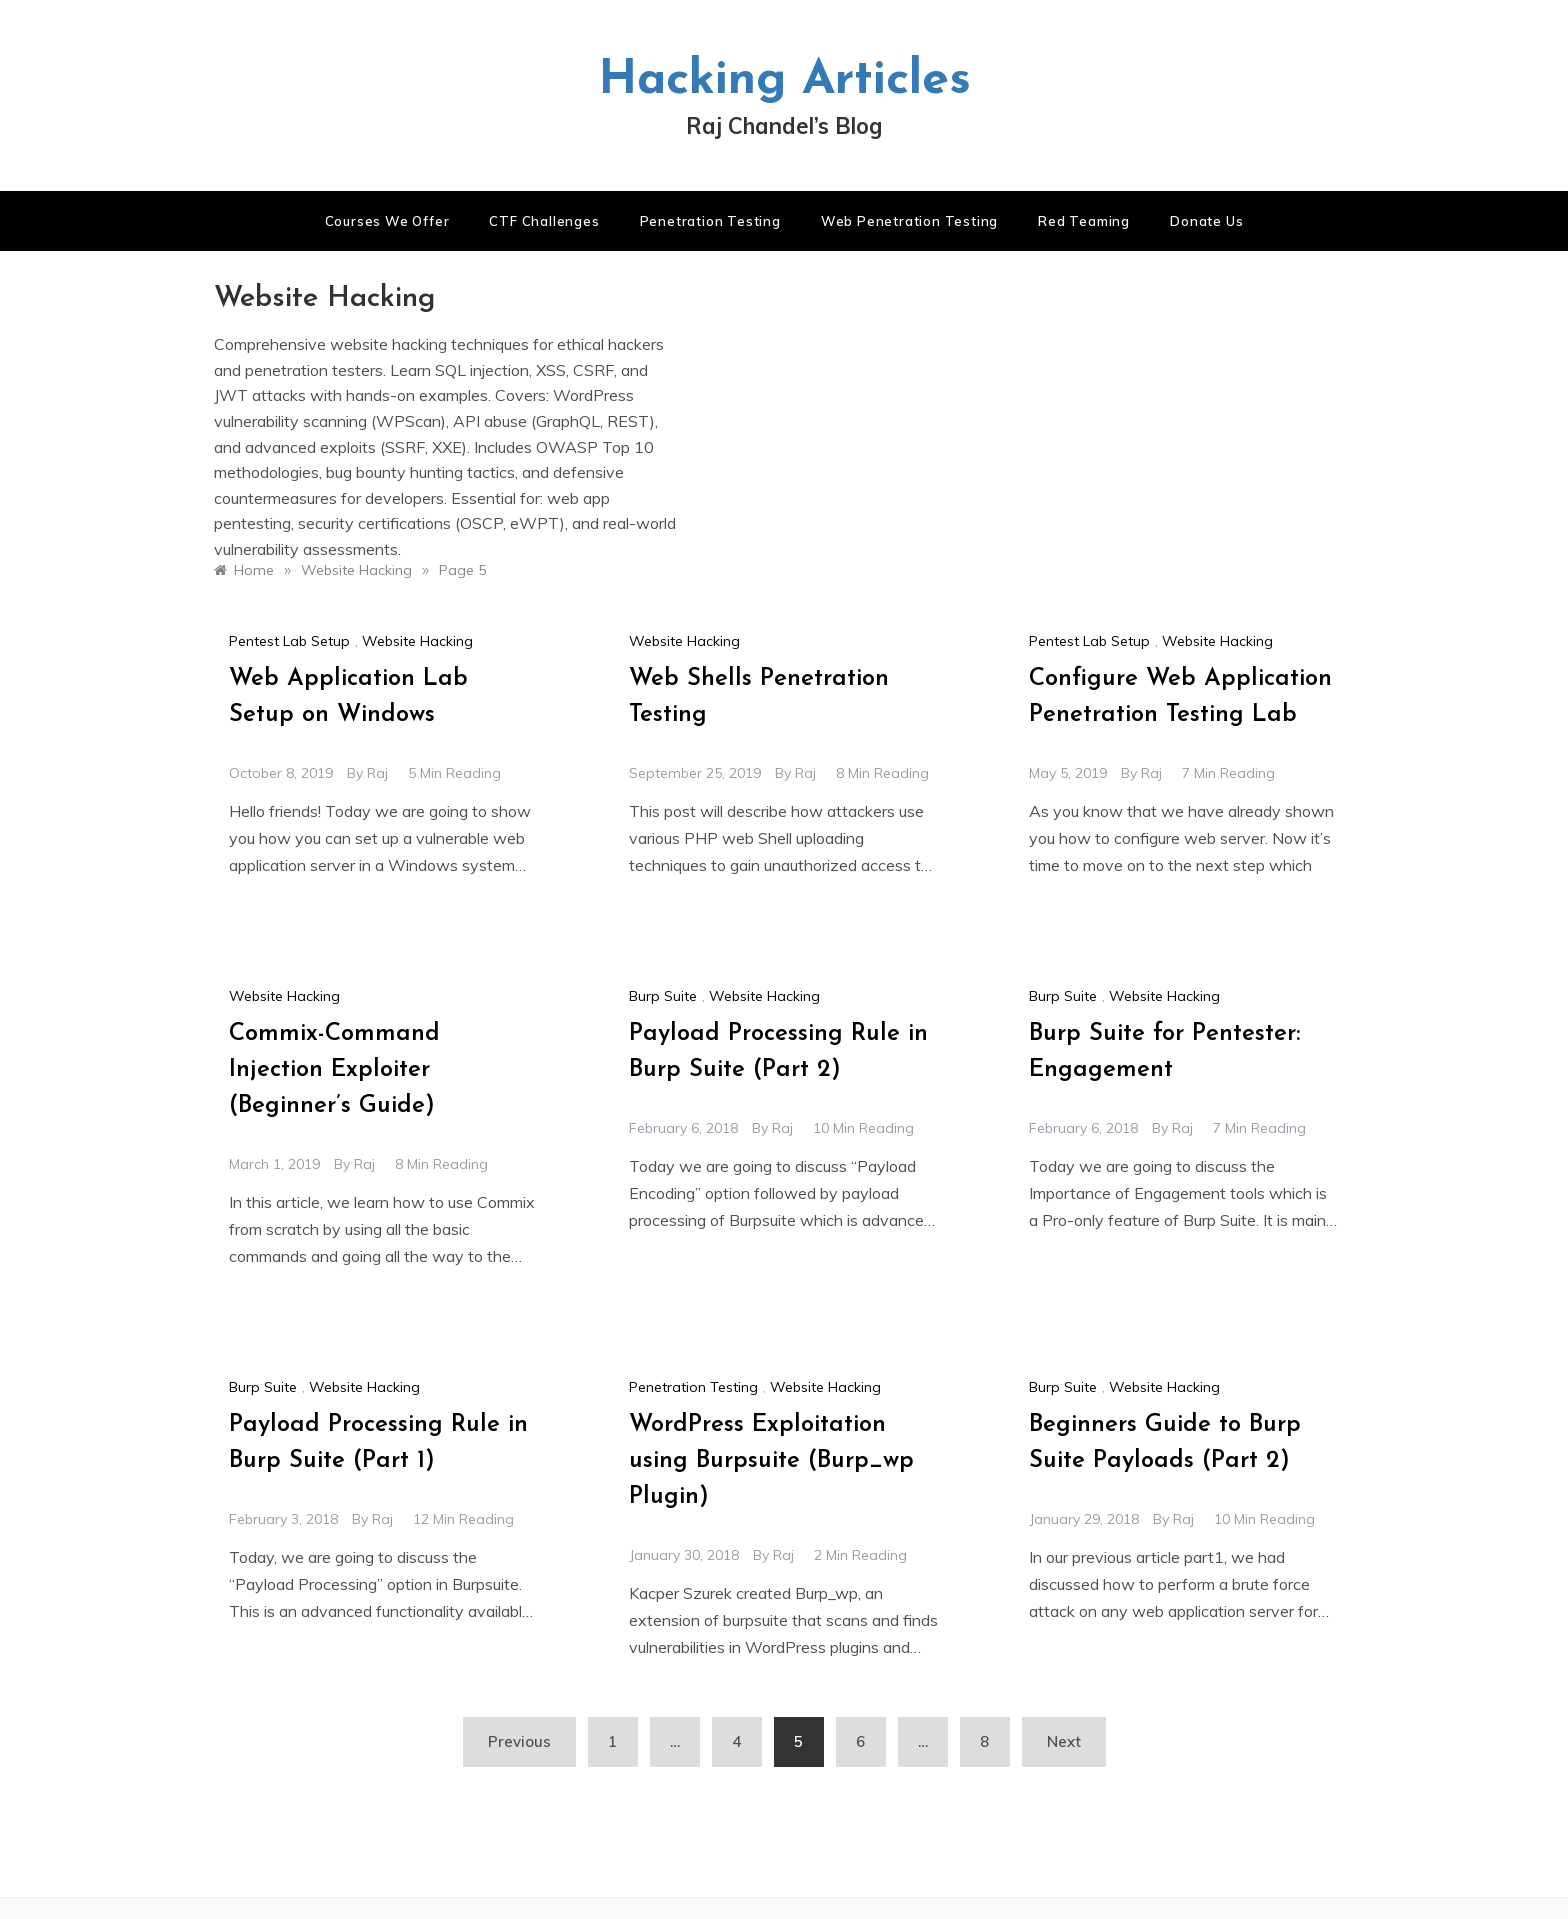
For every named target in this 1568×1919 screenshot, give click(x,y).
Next (1064, 1741)
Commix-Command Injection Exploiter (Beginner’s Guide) (334, 1070)
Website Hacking (417, 641)
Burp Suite (663, 996)
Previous (519, 1741)
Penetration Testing (710, 221)
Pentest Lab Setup (289, 641)
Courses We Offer (387, 221)
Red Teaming (1084, 221)
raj (377, 773)
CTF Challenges (544, 221)
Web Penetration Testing (909, 221)
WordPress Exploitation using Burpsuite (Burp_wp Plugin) (771, 1461)
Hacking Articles (784, 81)
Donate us (1206, 221)
